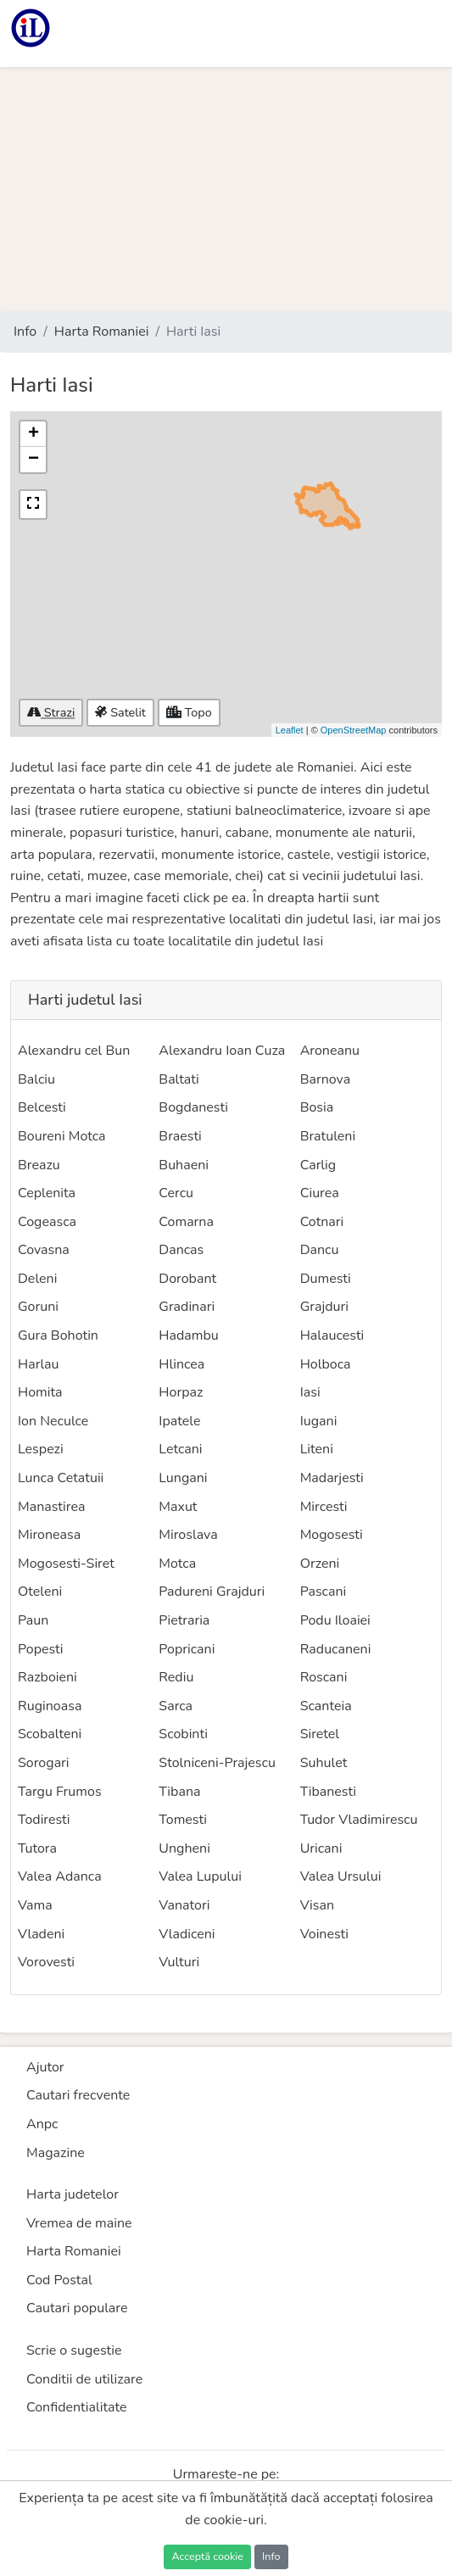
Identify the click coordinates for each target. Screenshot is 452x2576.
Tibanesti (328, 1791)
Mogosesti (331, 1534)
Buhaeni (184, 1165)
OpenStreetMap (354, 730)
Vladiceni (187, 1934)
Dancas (181, 1250)
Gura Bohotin (58, 1335)
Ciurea (319, 1193)
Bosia (317, 1107)
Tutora (37, 1848)
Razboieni (47, 1677)
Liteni (316, 1449)
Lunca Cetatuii (60, 1478)
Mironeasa (49, 1534)
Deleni (37, 1278)
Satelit (120, 712)
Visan (317, 1905)
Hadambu (188, 1335)
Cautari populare (77, 2308)
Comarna (186, 1222)
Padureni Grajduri (212, 1591)
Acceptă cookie (207, 2556)
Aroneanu (330, 1050)
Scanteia (326, 1706)
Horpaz (181, 1392)
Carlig (318, 1165)
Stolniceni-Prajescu (217, 1763)
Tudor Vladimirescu (359, 1819)
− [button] (33, 459)
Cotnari (322, 1222)
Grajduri (324, 1306)
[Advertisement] (226, 189)
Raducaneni (335, 1649)
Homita (40, 1392)
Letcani (180, 1449)
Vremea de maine (79, 2223)
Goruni (38, 1306)
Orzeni (320, 1563)
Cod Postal (59, 2280)
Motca (177, 1563)
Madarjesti (332, 1478)
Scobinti (183, 1734)
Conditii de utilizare (84, 2379)
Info (25, 331)
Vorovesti (46, 1962)
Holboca (325, 1364)
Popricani (187, 1649)
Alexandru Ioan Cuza (222, 1050)
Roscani (324, 1677)
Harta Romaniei (101, 331)
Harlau (38, 1364)
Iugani (319, 1421)
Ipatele (179, 1421)
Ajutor (45, 2067)
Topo (189, 712)
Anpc (42, 2124)
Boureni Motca (62, 1136)
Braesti (180, 1136)
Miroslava (188, 1534)
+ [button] (33, 434)
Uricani (321, 1848)
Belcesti (42, 1107)
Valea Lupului (200, 1876)
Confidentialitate (76, 2407)
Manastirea (51, 1506)
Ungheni (184, 1848)
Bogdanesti (193, 1107)
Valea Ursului (341, 1876)
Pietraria (184, 1620)
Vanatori (184, 1905)
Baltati (178, 1079)
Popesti (41, 1649)
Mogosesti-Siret (66, 1563)
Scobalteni (49, 1734)
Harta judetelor (72, 2194)
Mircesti (324, 1506)
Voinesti (324, 1934)
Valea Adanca (60, 1876)
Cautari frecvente (78, 2095)
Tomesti (183, 1819)
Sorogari (44, 1763)
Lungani (183, 1478)
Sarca (176, 1706)
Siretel (319, 1734)
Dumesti (325, 1278)
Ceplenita (46, 1193)
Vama (35, 1905)
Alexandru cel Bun (74, 1050)
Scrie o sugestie (73, 2350)
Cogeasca (47, 1222)
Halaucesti (332, 1335)
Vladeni (41, 1934)
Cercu (176, 1193)
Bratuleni (328, 1136)
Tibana (179, 1791)
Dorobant (187, 1278)
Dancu (319, 1250)
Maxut (178, 1506)
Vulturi (179, 1962)
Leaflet (290, 730)
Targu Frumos (60, 1791)
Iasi (310, 1392)
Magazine (55, 2153)
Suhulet (324, 1763)
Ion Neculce (53, 1421)
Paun (33, 1620)
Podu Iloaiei (335, 1620)
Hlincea (181, 1364)
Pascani (323, 1591)
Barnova (325, 1079)
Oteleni (40, 1591)
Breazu (39, 1165)
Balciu (36, 1079)
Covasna (44, 1250)
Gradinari (187, 1306)
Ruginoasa (49, 1706)
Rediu (176, 1677)
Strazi (51, 712)
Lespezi (41, 1449)
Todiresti (44, 1819)
